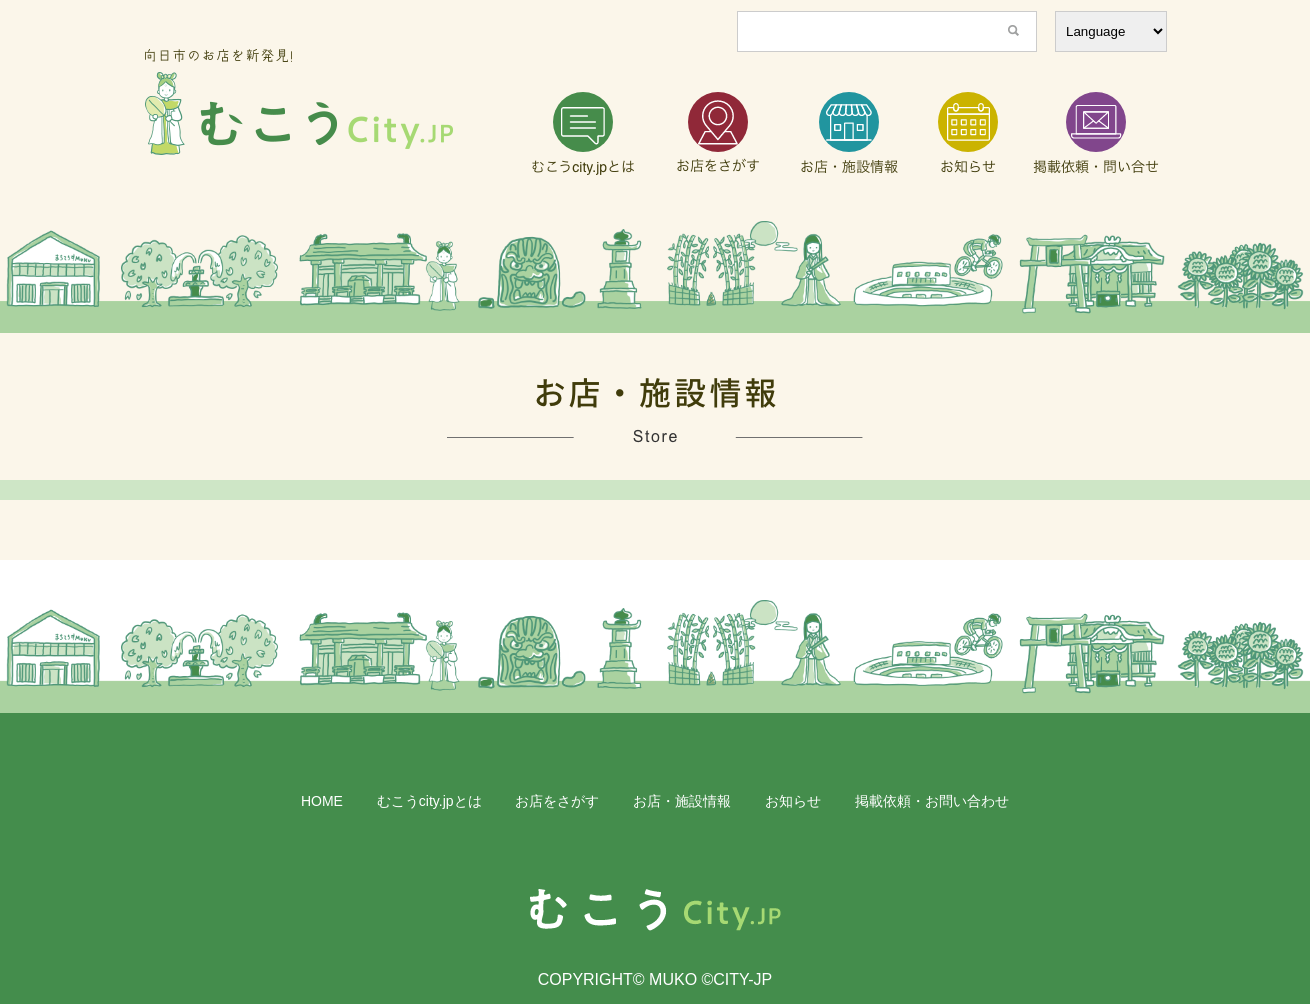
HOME (322, 801)
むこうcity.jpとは (429, 801)
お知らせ (793, 801)
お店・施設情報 (682, 801)
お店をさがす (557, 801)
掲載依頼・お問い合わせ (932, 801)
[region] (655, 277)
